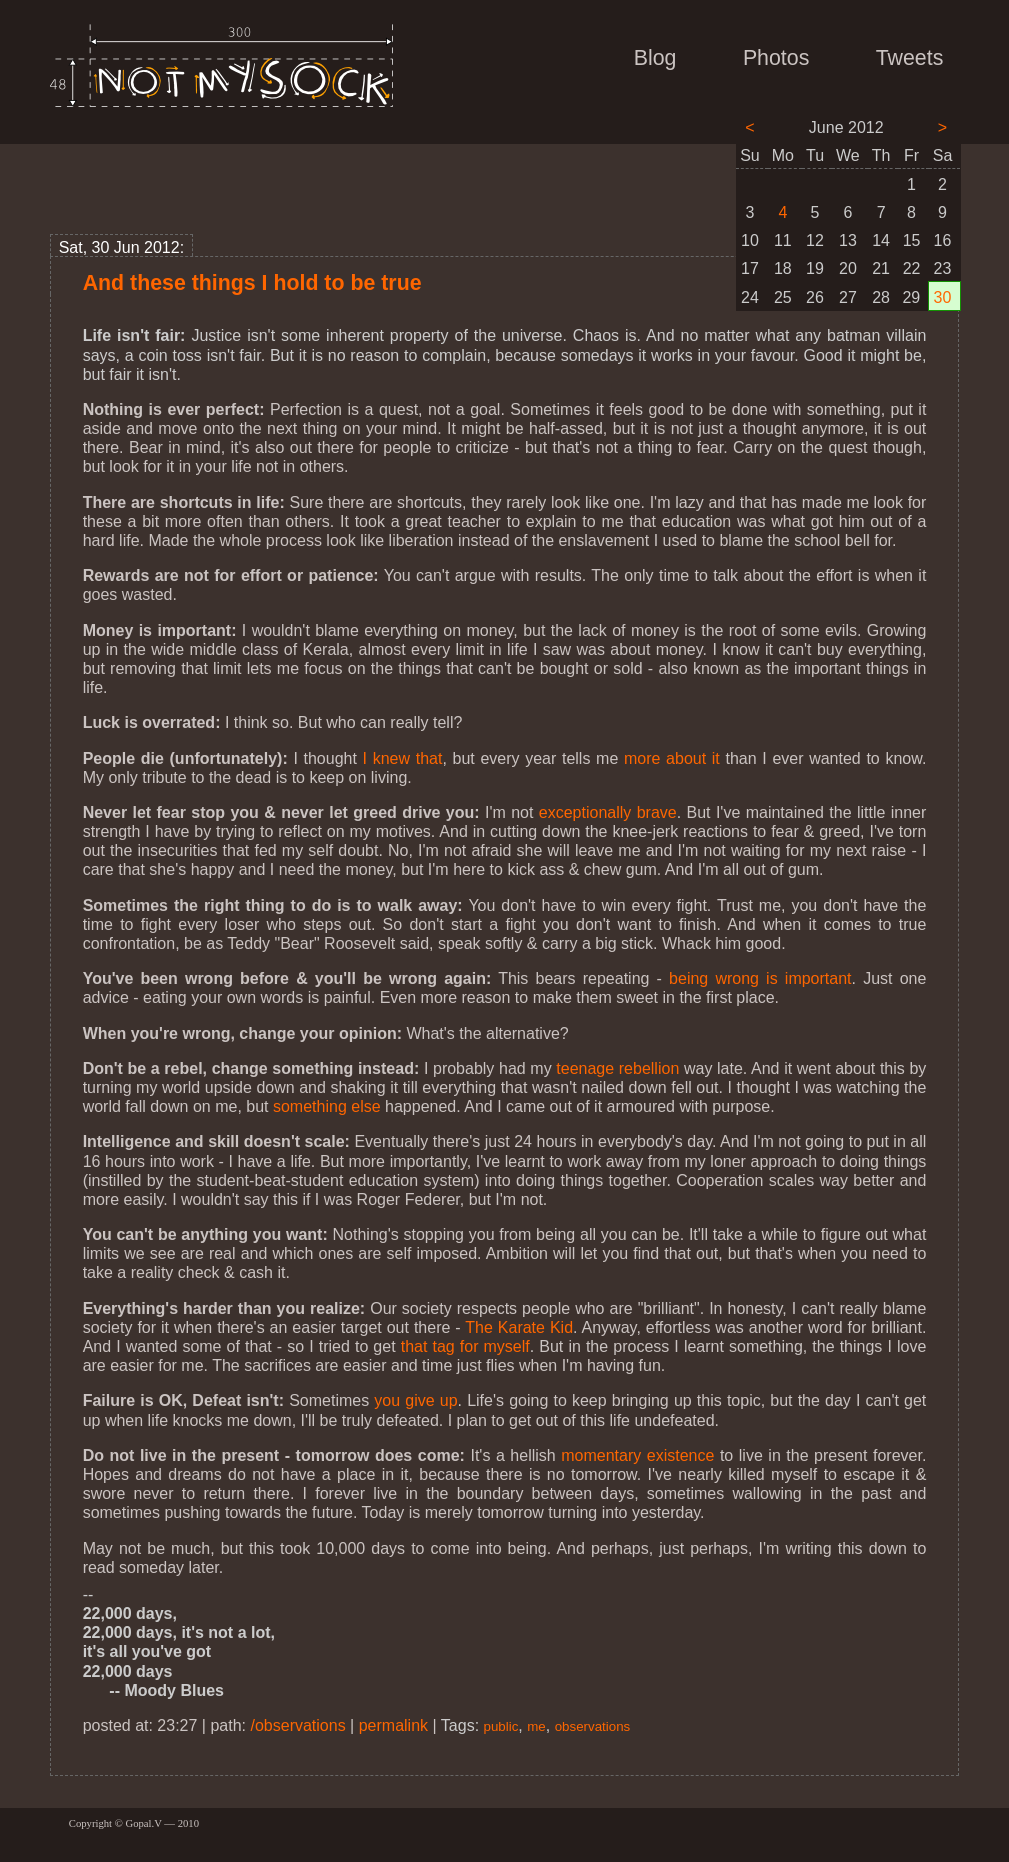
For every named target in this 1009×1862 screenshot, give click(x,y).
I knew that (403, 758)
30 (943, 297)
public (501, 1726)
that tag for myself (465, 1346)
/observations (297, 1725)
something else (327, 1106)
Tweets (910, 58)
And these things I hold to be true (252, 283)
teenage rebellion (617, 1068)
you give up (415, 1400)
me (536, 1726)
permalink (393, 1725)
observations (593, 1726)
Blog (655, 58)
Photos (776, 58)
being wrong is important (760, 978)
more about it (672, 758)
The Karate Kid (519, 1327)
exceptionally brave (608, 812)
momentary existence (637, 1455)
